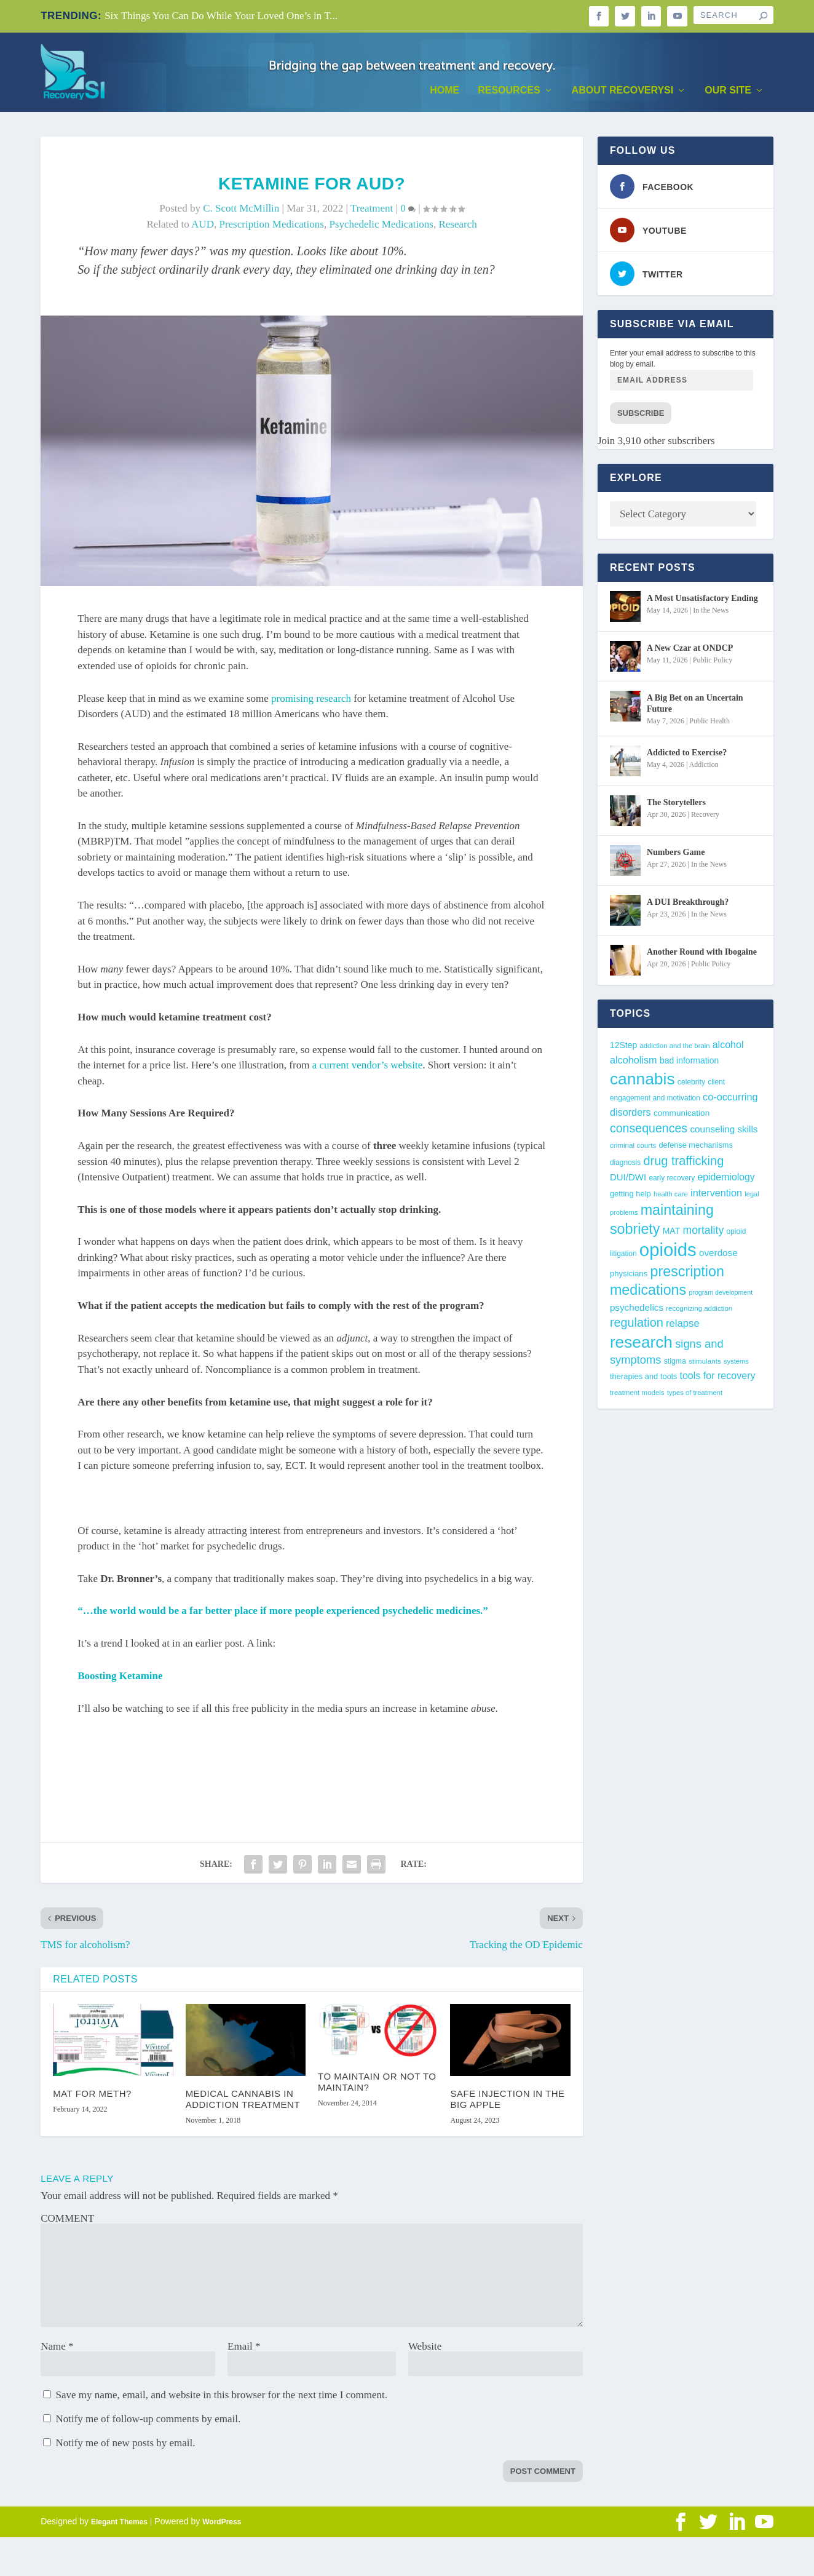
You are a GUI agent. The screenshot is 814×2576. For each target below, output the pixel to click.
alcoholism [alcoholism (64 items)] (633, 1063)
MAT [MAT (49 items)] (671, 1234)
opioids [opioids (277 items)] (668, 1253)
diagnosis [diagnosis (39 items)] (625, 1166)
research (457, 228)
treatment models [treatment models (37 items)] (637, 1395)
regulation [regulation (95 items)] (636, 1326)
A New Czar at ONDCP (690, 651)
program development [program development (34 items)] (721, 1296)
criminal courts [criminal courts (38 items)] (633, 1149)
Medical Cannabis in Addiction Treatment (243, 2102)
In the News (711, 613)
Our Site (728, 93)
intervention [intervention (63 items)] (716, 1196)
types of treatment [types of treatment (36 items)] (694, 1395)
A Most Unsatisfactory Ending (702, 601)
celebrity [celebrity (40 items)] (691, 1085)
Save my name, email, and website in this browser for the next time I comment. (221, 2398)
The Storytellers (676, 805)
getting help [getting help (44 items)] (630, 1197)
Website (424, 2349)
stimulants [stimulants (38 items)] (705, 1364)
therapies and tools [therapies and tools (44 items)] (643, 1380)
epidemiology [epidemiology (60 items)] (725, 1180)
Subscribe (641, 416)
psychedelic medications (381, 228)
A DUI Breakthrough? (688, 905)
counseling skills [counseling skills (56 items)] (723, 1132)
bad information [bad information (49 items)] (689, 1064)
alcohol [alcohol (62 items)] (728, 1047)
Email (243, 2349)
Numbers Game (676, 855)
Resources (509, 93)
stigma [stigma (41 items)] (675, 1364)
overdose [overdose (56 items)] (718, 1256)
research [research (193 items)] (641, 1345)
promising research (311, 701)
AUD (202, 228)
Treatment (371, 211)
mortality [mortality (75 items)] (703, 1234)
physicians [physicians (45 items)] (628, 1276)
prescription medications (271, 228)
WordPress (221, 2525)
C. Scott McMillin (241, 211)
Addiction (704, 767)
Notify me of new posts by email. (125, 2446)
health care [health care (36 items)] (671, 1197)
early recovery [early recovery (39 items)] (672, 1181)
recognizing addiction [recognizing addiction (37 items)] (699, 1311)
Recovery (705, 817)
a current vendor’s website (367, 1069)
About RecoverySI (623, 93)
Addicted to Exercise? (687, 755)
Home (444, 93)
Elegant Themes (119, 2525)
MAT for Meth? (92, 2096)
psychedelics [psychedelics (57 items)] (636, 1310)
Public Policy (712, 663)
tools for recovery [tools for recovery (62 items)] (717, 1379)
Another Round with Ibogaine (702, 955)
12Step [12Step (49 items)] (623, 1048)
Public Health (709, 724)
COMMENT (67, 2221)
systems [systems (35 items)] (736, 1364)
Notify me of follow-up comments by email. (147, 2422)
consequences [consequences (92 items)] (648, 1132)
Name (57, 2349)
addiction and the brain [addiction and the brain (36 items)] (674, 1048)
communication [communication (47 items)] (681, 1116)
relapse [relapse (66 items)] (683, 1327)
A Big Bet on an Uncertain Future (695, 706)
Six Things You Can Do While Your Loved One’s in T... (221, 16)
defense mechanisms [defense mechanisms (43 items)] (695, 1148)
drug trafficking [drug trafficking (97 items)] (683, 1164)
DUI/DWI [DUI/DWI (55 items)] (628, 1180)
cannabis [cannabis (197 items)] (642, 1082)
